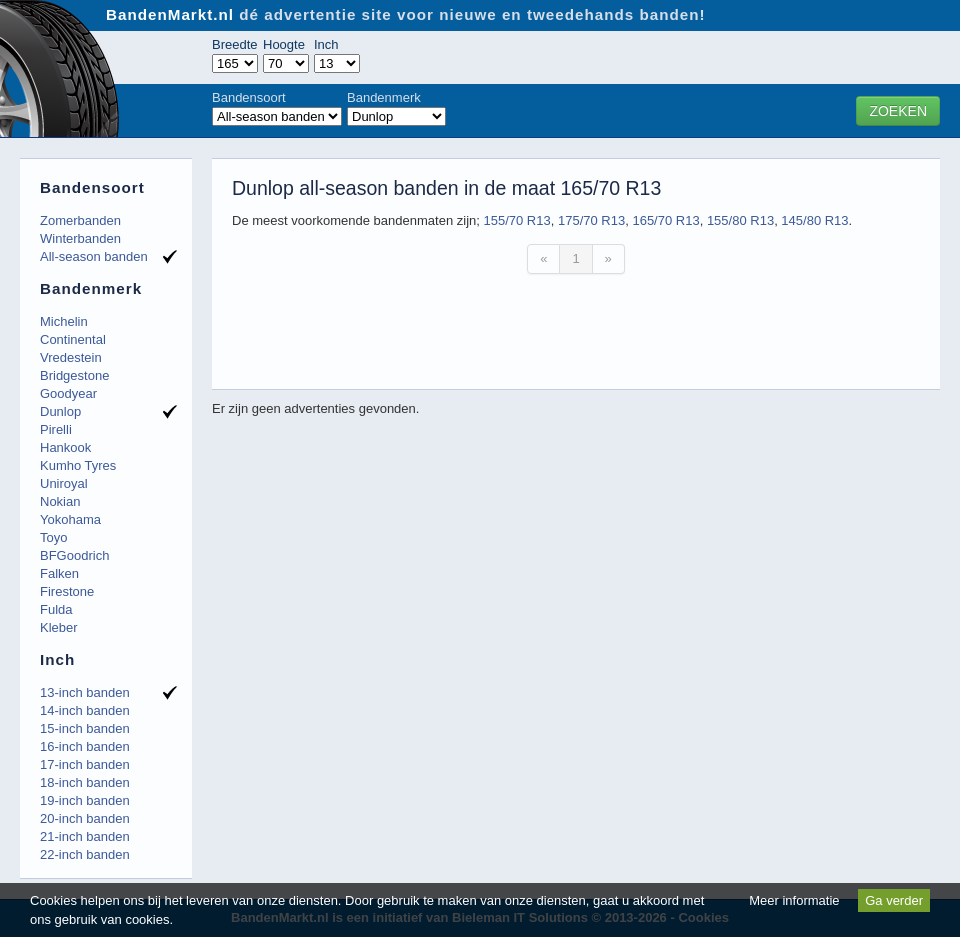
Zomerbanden (80, 220)
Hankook (65, 447)
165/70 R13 (665, 220)
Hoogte (284, 44)
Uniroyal (64, 483)
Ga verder (894, 900)
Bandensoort (249, 97)
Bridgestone (74, 375)
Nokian (60, 501)
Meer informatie (794, 900)
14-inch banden (85, 710)
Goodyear (68, 393)
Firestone (67, 591)
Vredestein (71, 357)
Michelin (64, 321)
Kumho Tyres (78, 465)
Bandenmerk (384, 97)
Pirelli (56, 429)
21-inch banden (85, 836)
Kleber (59, 627)
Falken (59, 573)
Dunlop (60, 411)
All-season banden (94, 256)
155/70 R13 (516, 220)
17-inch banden (85, 764)
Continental (73, 339)
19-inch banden (85, 800)
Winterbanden (80, 238)
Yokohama (70, 519)
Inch (326, 44)
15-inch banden (85, 728)
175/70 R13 (591, 220)
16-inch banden (85, 746)
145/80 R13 (814, 220)
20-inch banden (85, 818)
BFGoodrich (74, 555)
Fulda (56, 609)
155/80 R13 (740, 220)
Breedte (235, 44)
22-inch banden (85, 854)
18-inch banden (85, 782)
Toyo (53, 537)
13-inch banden (85, 692)
